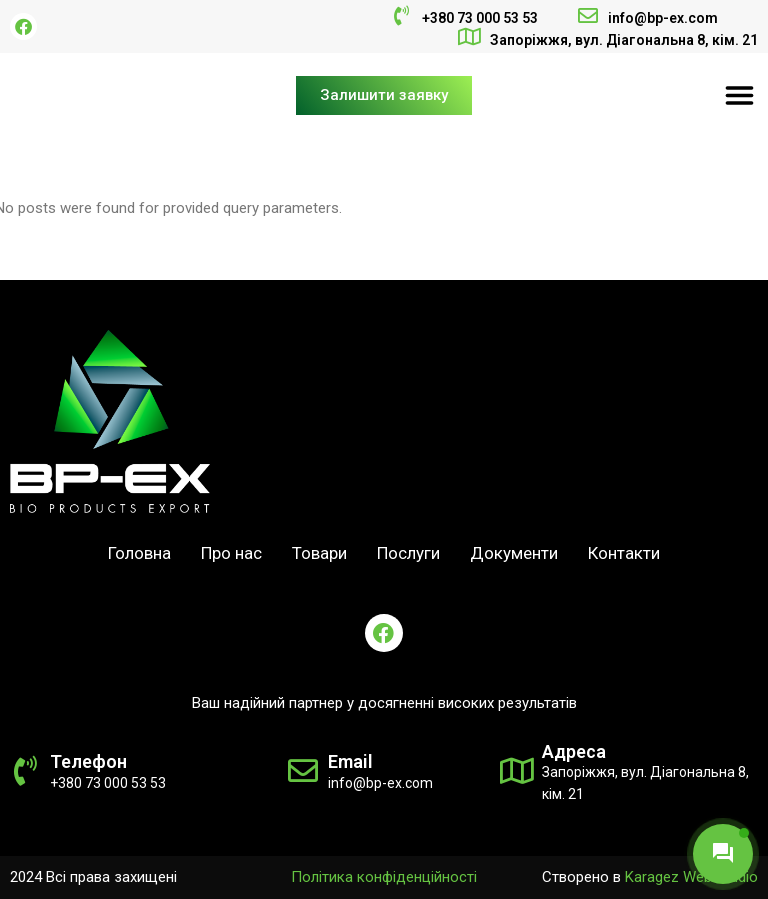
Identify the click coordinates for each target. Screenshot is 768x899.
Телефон (88, 761)
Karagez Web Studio (691, 877)
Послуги (408, 553)
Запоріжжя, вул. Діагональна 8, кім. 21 (624, 40)
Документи (514, 553)
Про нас (231, 553)
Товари (319, 553)
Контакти (624, 553)
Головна (139, 553)
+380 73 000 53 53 (480, 18)
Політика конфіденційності (384, 877)
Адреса (574, 751)
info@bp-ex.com (663, 18)
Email (350, 761)
